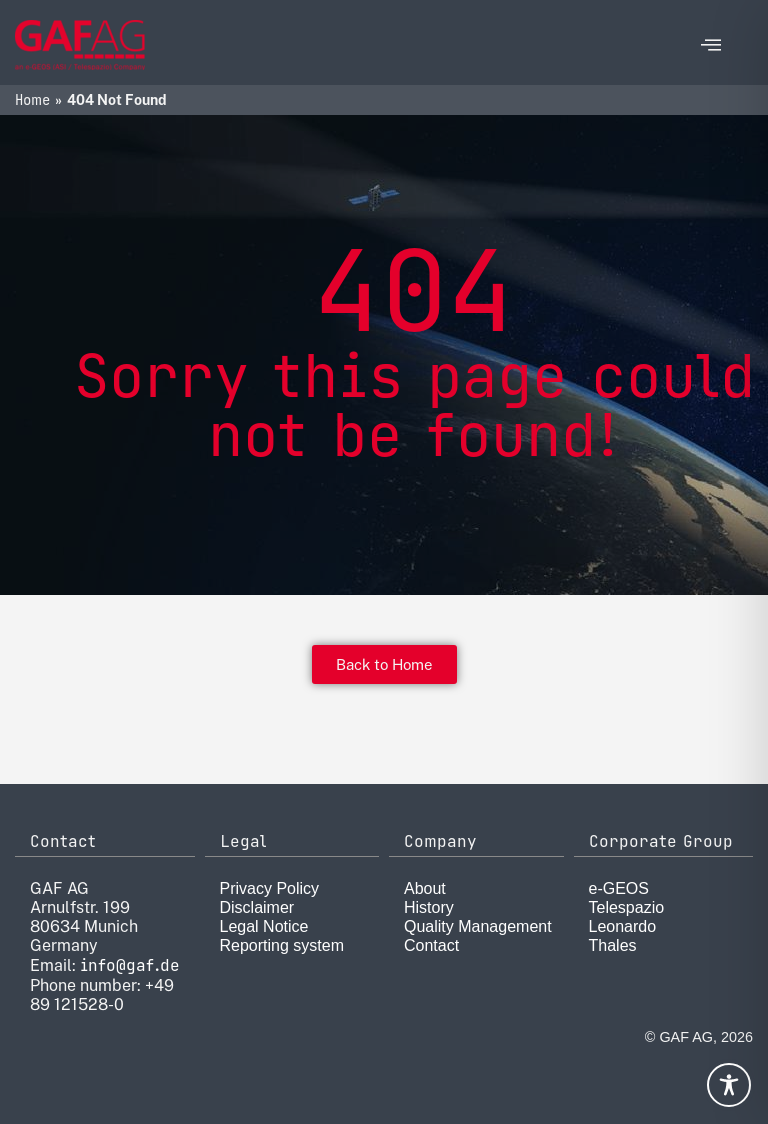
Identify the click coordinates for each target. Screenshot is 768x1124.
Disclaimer (257, 907)
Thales (613, 945)
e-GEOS (619, 888)
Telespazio (627, 907)
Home (32, 100)
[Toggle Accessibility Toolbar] (729, 1085)
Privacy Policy (270, 888)
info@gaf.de (130, 965)
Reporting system (282, 945)
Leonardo (623, 926)
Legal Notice (264, 926)
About (425, 888)
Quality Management (478, 926)
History (429, 907)
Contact (431, 945)
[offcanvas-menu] (711, 45)
